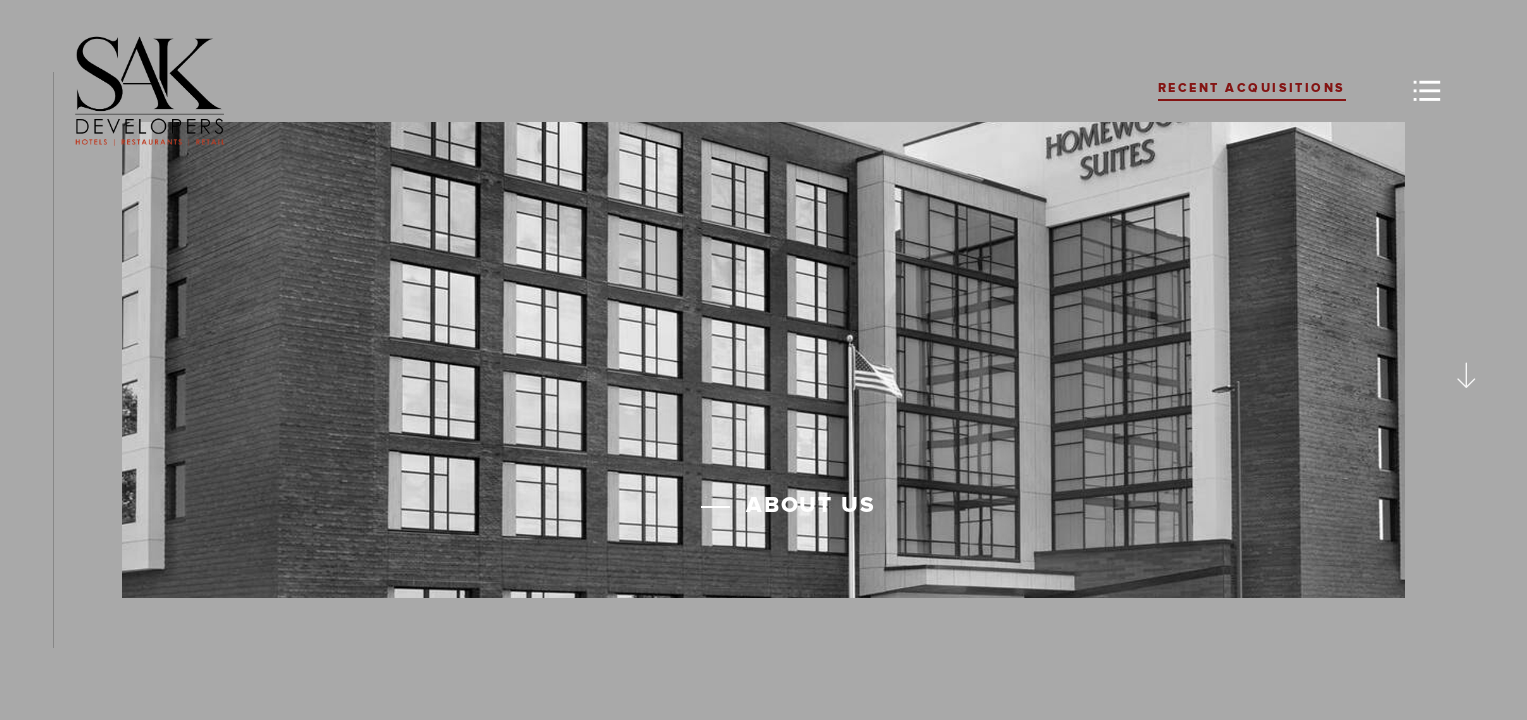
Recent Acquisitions (1252, 88)
